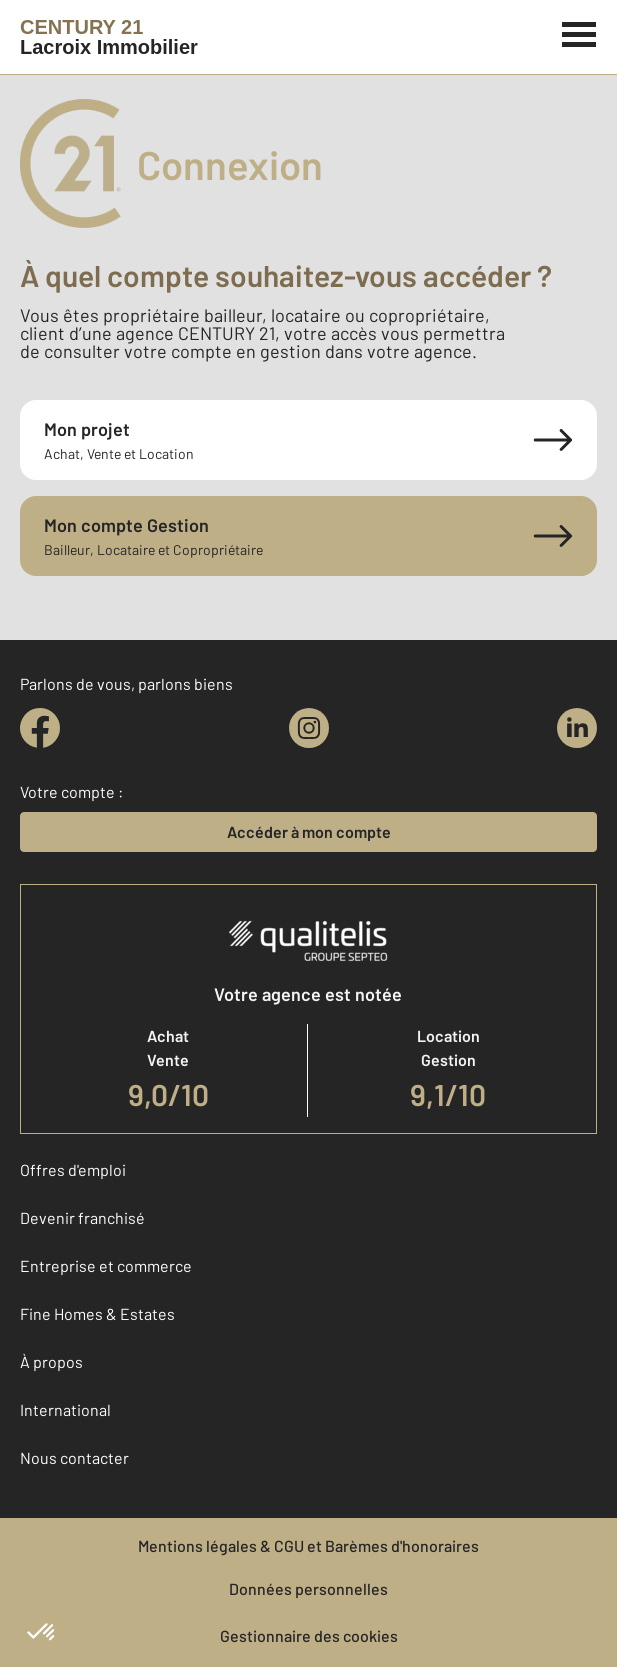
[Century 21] (109, 37)
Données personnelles (308, 1588)
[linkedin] (577, 728)
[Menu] (579, 32)
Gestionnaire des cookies (309, 1635)
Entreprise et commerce (106, 1265)
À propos (51, 1361)
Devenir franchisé (82, 1217)
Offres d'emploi (73, 1169)
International (65, 1409)
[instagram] (309, 728)
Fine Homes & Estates (97, 1313)
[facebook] (40, 728)
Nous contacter (74, 1457)
